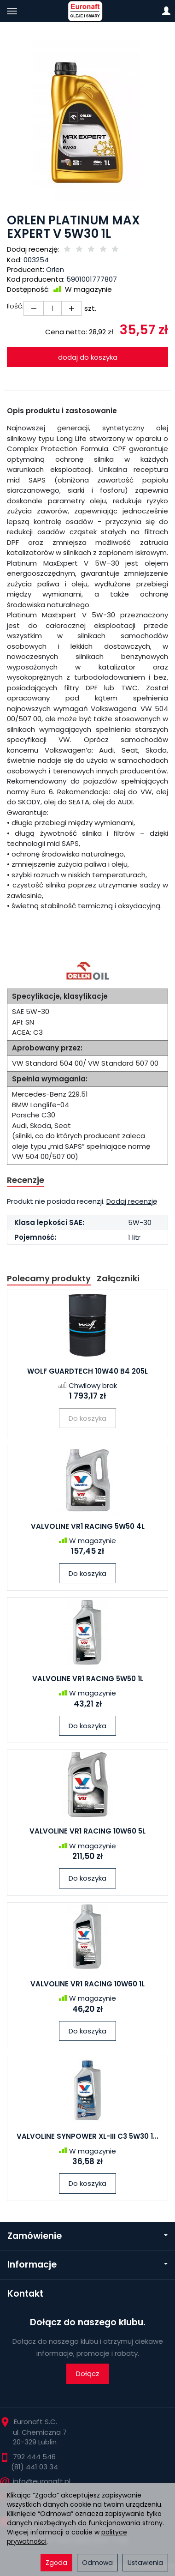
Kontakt (25, 2293)
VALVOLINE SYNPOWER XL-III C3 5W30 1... (87, 2136)
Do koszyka (87, 1573)
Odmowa (97, 2562)
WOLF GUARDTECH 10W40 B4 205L (87, 1371)
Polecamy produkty (49, 1278)
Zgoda (56, 2562)
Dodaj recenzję (131, 1201)
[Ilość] (52, 308)
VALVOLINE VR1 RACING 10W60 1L (87, 1984)
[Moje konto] (166, 11)
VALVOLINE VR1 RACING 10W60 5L (87, 1831)
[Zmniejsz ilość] (71, 308)
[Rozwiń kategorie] (12, 11)
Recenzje (25, 1180)
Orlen (55, 269)
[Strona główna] (87, 11)
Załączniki (118, 1278)
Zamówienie (87, 2236)
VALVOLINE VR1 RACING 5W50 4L (88, 1526)
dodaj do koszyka (87, 357)
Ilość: (15, 306)
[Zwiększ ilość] (33, 308)
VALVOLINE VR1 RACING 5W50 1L (87, 1678)
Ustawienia (145, 2562)
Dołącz (87, 2373)
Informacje (87, 2264)
